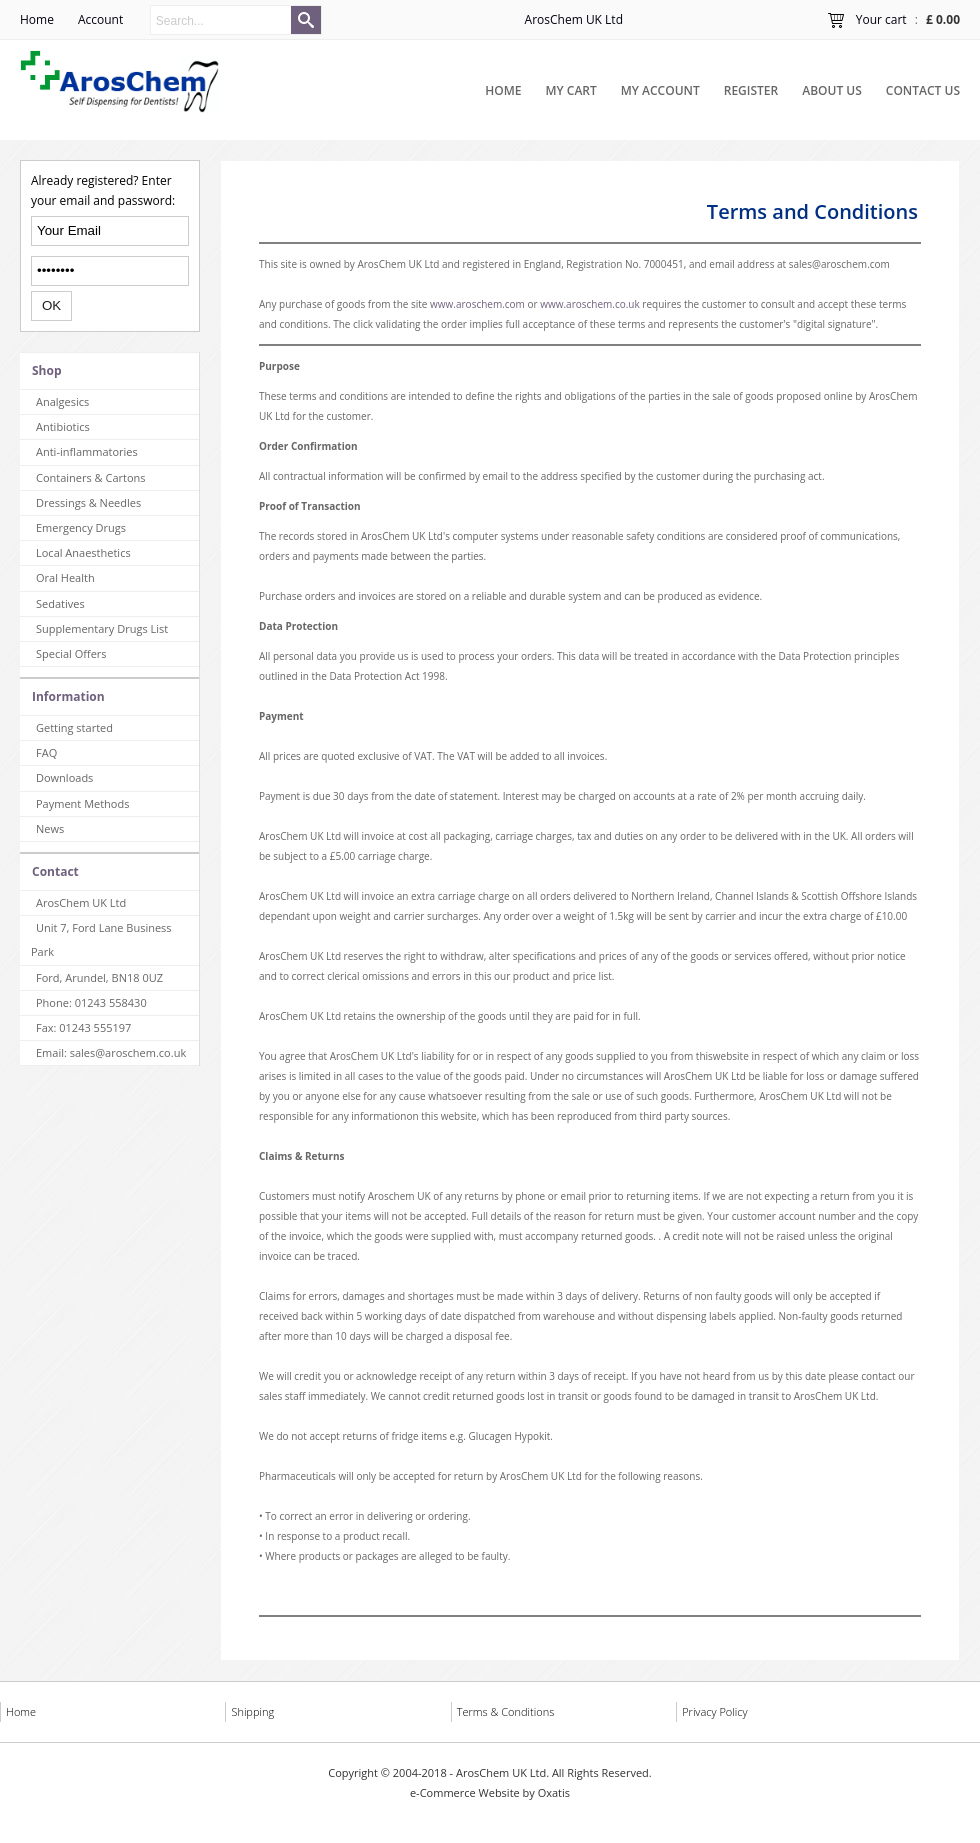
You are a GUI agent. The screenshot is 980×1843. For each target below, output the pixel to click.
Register (751, 90)
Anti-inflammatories (87, 451)
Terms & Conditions (506, 1711)
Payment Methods (82, 803)
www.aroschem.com (477, 304)
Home (503, 90)
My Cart (571, 90)
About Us (832, 90)
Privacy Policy (714, 1711)
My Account (660, 90)
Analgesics (62, 401)
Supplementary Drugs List (102, 628)
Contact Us (923, 90)
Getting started (74, 727)
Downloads (64, 777)
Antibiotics (63, 426)
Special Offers (71, 653)
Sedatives (60, 603)
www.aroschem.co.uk (590, 304)
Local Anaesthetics (83, 552)
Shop (47, 370)
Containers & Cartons (91, 477)
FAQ (46, 752)
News (50, 828)
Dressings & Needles (88, 502)
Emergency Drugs (81, 527)
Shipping (252, 1711)
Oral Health (65, 577)
